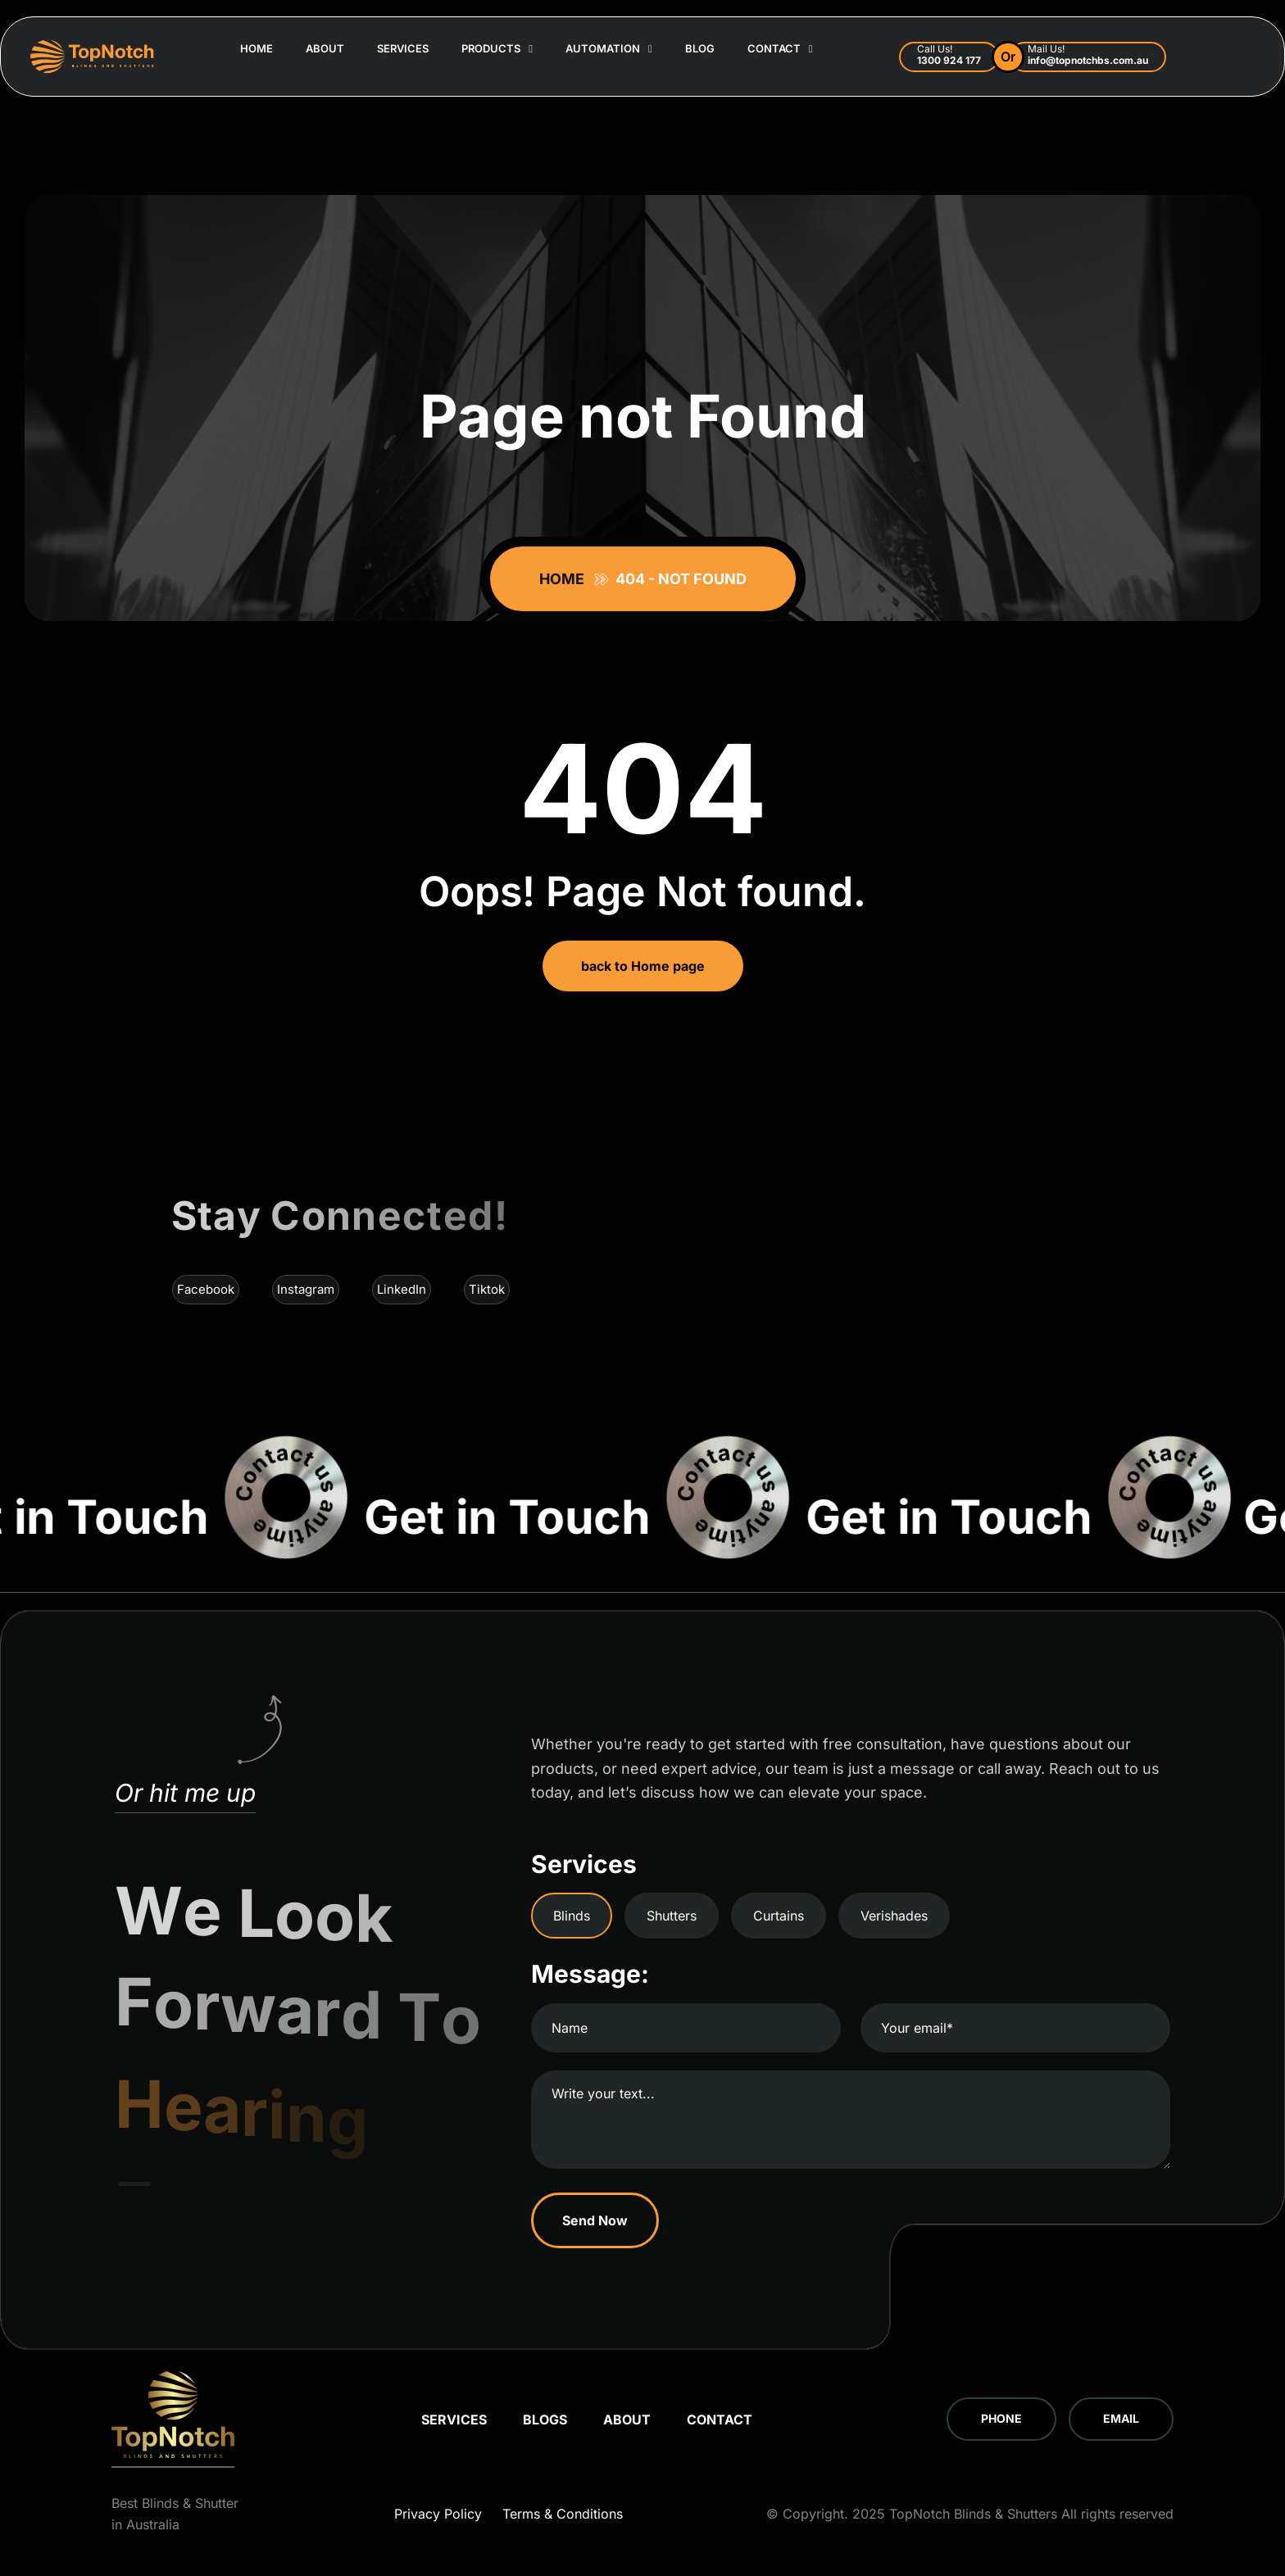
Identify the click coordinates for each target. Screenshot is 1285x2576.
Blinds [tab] (571, 1915)
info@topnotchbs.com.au (1088, 60)
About (325, 48)
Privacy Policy (438, 2514)
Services (403, 48)
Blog (700, 48)
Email (1121, 2418)
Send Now (595, 2220)
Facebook (205, 1289)
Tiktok (487, 1289)
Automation (608, 48)
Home (256, 48)
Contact (780, 48)
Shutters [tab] (672, 1915)
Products (497, 48)
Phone (1001, 2418)
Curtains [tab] (778, 1915)
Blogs (545, 2419)
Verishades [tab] (894, 1915)
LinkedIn (401, 1289)
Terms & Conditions (562, 2514)
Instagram (305, 1289)
